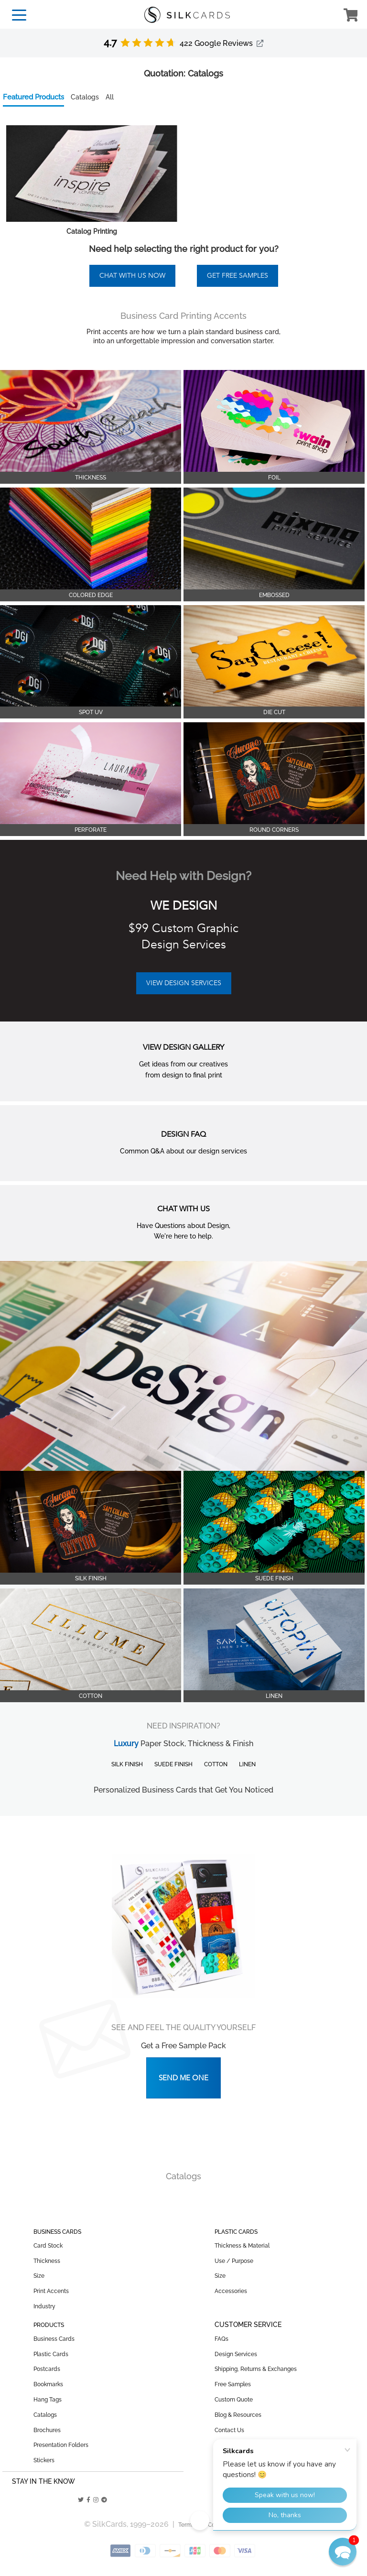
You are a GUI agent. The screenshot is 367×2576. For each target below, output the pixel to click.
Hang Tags (47, 2399)
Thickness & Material (242, 2245)
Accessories (231, 2291)
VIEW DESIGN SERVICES (183, 983)
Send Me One (183, 2078)
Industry (44, 2306)
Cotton (215, 1764)
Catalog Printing (91, 231)
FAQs (221, 2339)
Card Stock (48, 2245)
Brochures (47, 2430)
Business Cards (54, 2339)
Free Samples (233, 2384)
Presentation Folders (60, 2445)
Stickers (43, 2460)
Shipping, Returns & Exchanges (256, 2369)
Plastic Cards (50, 2354)
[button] (342, 2551)
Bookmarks (48, 2384)
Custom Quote (234, 2399)
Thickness (46, 2261)
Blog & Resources (238, 2415)
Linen (247, 1764)
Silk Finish (127, 1764)
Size (38, 2275)
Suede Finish (173, 1764)
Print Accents (51, 2291)
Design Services (236, 2354)
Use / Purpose (234, 2261)
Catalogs (45, 2415)
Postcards (46, 2369)
